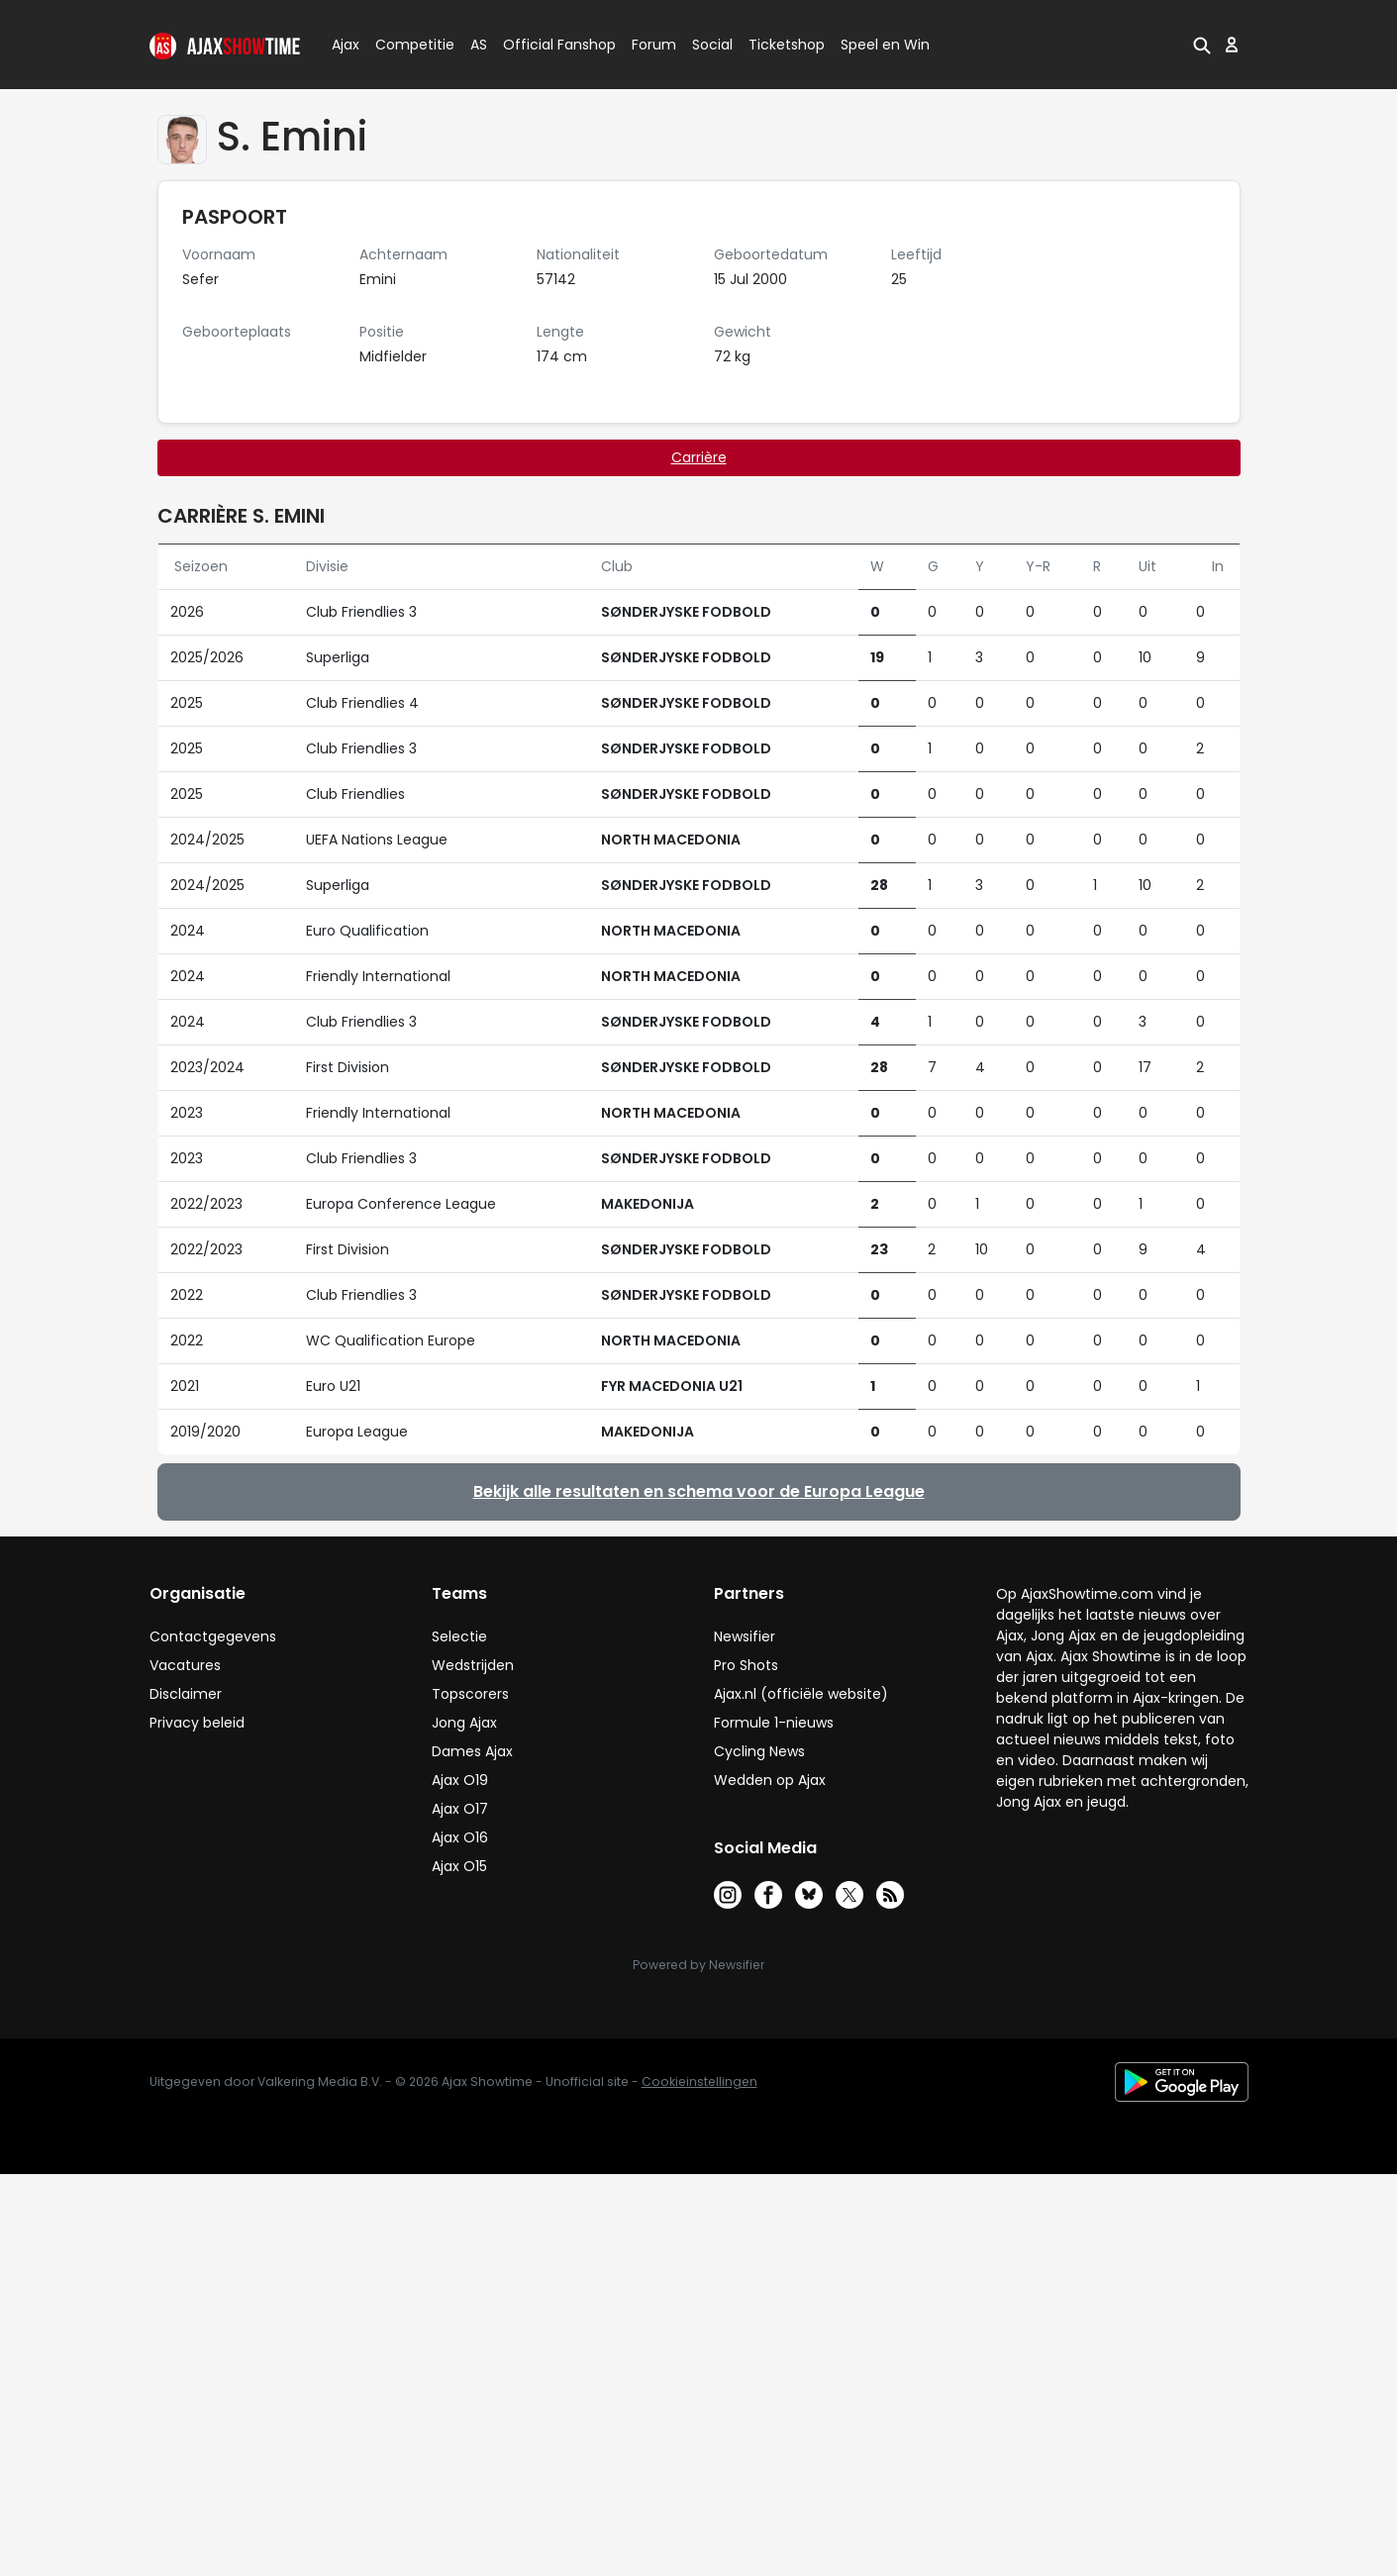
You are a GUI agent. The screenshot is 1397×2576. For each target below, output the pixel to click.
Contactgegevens (213, 1636)
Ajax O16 (460, 1837)
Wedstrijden (473, 1665)
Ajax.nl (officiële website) (801, 1694)
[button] (1202, 44)
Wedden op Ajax (770, 1780)
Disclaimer (186, 1694)
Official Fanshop (547, 44)
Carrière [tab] (699, 457)
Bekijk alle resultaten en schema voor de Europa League (699, 1491)
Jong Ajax (464, 1723)
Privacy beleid (197, 1723)
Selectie (459, 1636)
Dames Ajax (472, 1751)
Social (709, 44)
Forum (654, 44)
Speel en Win (885, 44)
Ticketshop (786, 44)
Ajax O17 (460, 1809)
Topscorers (470, 1694)
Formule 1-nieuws (774, 1723)
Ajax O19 (460, 1780)
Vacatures (185, 1665)
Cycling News (759, 1751)
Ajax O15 (459, 1866)
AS (478, 44)
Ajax (344, 44)
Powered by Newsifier (698, 1964)
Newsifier (744, 1636)
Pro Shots (746, 1665)
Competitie (407, 44)
